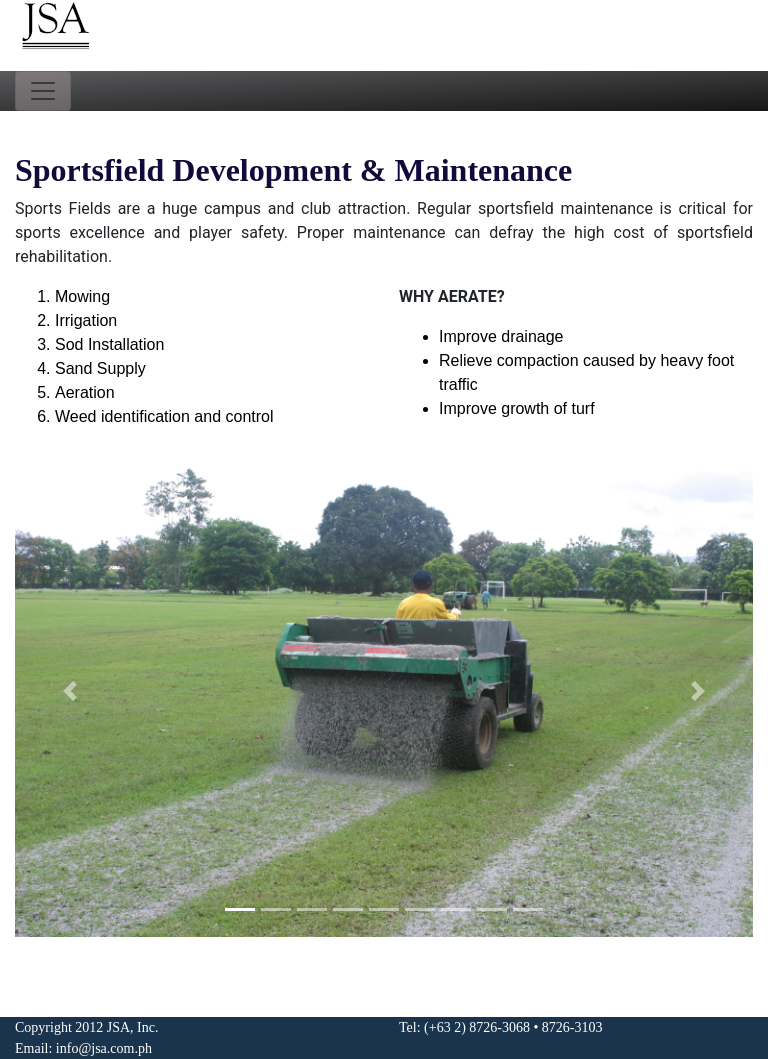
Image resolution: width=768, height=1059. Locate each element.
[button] (70, 691)
